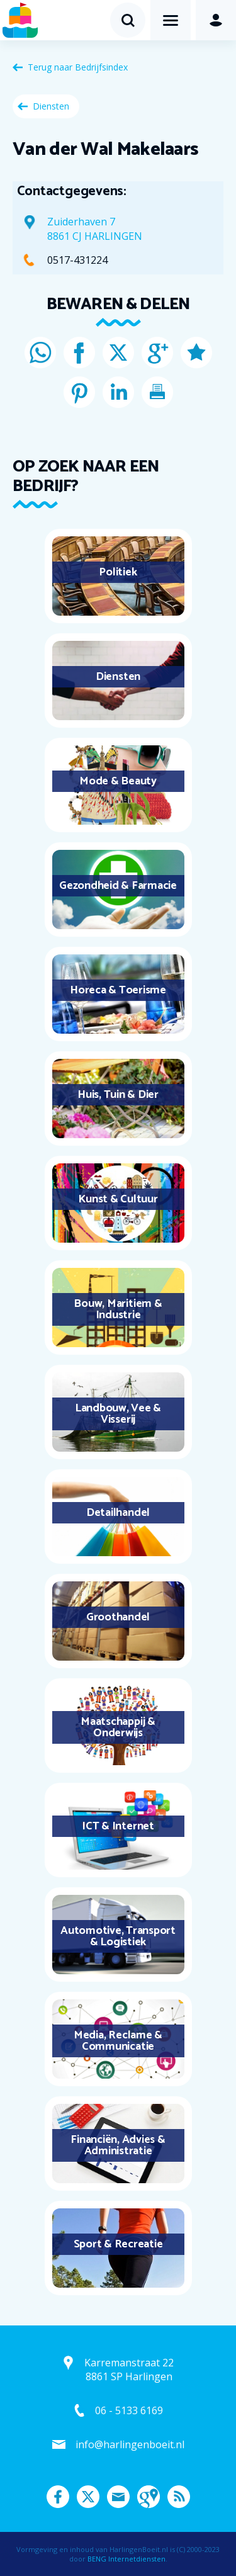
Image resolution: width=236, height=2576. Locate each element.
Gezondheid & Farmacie (118, 885)
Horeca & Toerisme (118, 990)
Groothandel (118, 1617)
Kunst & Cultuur (117, 1199)
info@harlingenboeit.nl (130, 2444)
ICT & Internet (118, 1826)
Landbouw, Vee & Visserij (118, 1414)
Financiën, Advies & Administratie (117, 2145)
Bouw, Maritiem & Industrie (118, 1309)
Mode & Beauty (118, 781)
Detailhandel (118, 1512)
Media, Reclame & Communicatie (118, 2041)
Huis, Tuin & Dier (118, 1094)
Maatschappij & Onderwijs (118, 1727)
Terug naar (78, 67)
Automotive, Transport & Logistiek (118, 1936)
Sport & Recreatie (118, 2244)
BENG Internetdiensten (126, 2558)
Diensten (51, 106)
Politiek (118, 572)
